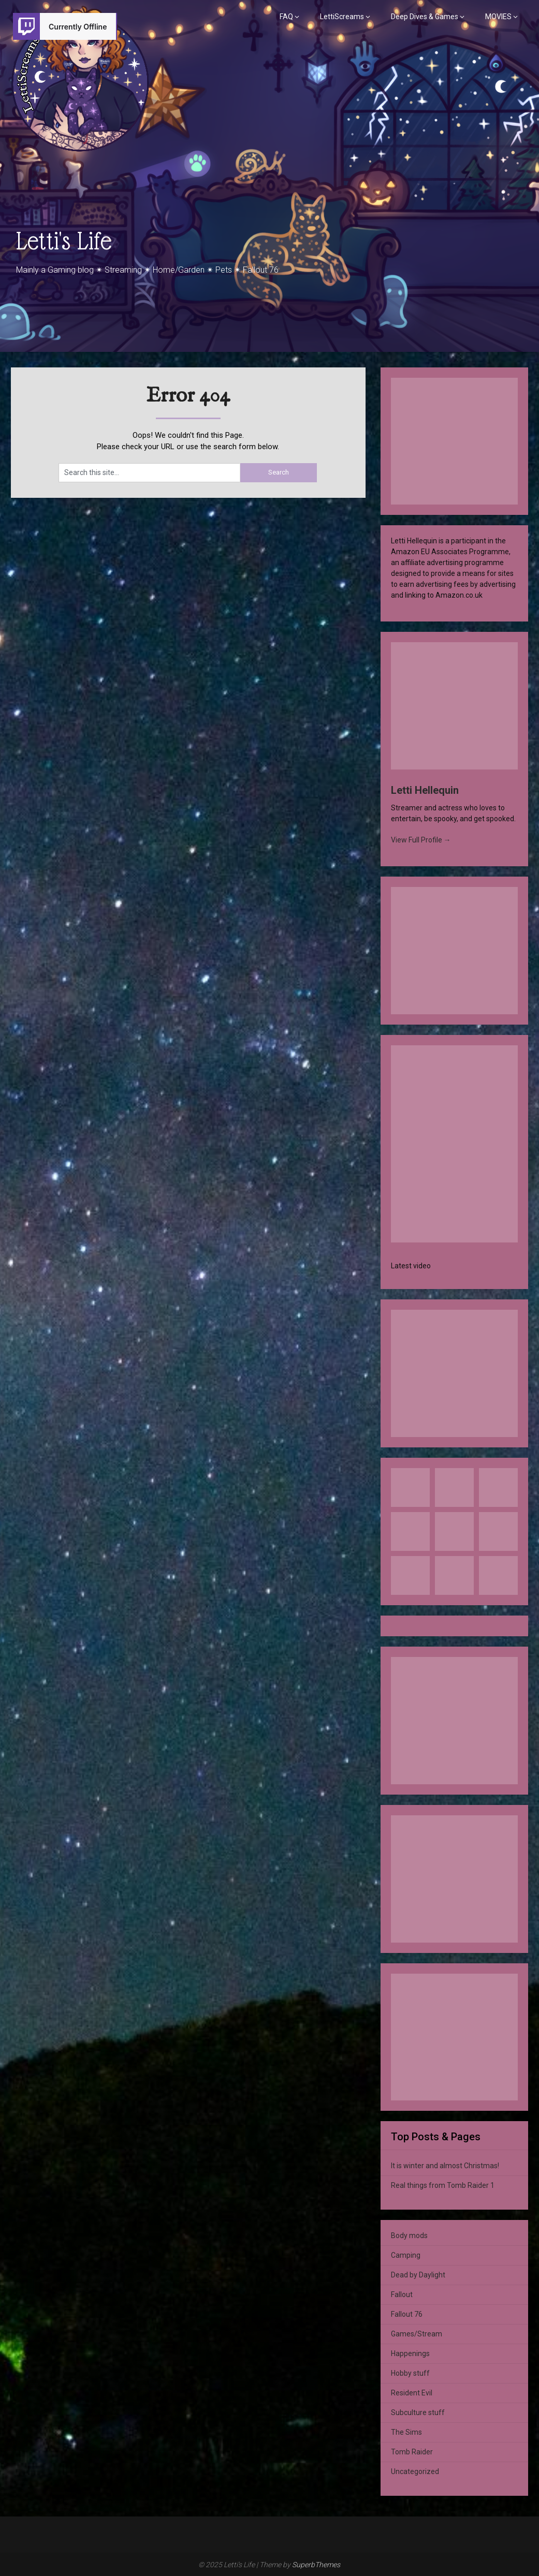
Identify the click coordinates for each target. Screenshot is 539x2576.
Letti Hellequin (425, 790)
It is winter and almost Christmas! (445, 2166)
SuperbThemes (316, 2564)
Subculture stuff (418, 2412)
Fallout (402, 2294)
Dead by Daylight (418, 2275)
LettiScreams (342, 16)
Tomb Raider (412, 2452)
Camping (405, 2255)
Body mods (409, 2235)
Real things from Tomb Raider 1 (442, 2185)
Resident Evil (411, 2393)
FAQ (286, 16)
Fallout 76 (407, 2314)
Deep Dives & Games (424, 16)
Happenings (410, 2353)
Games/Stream (416, 2334)
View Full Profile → (421, 840)
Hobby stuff (410, 2373)
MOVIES (498, 16)
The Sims (406, 2432)
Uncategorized (415, 2471)
